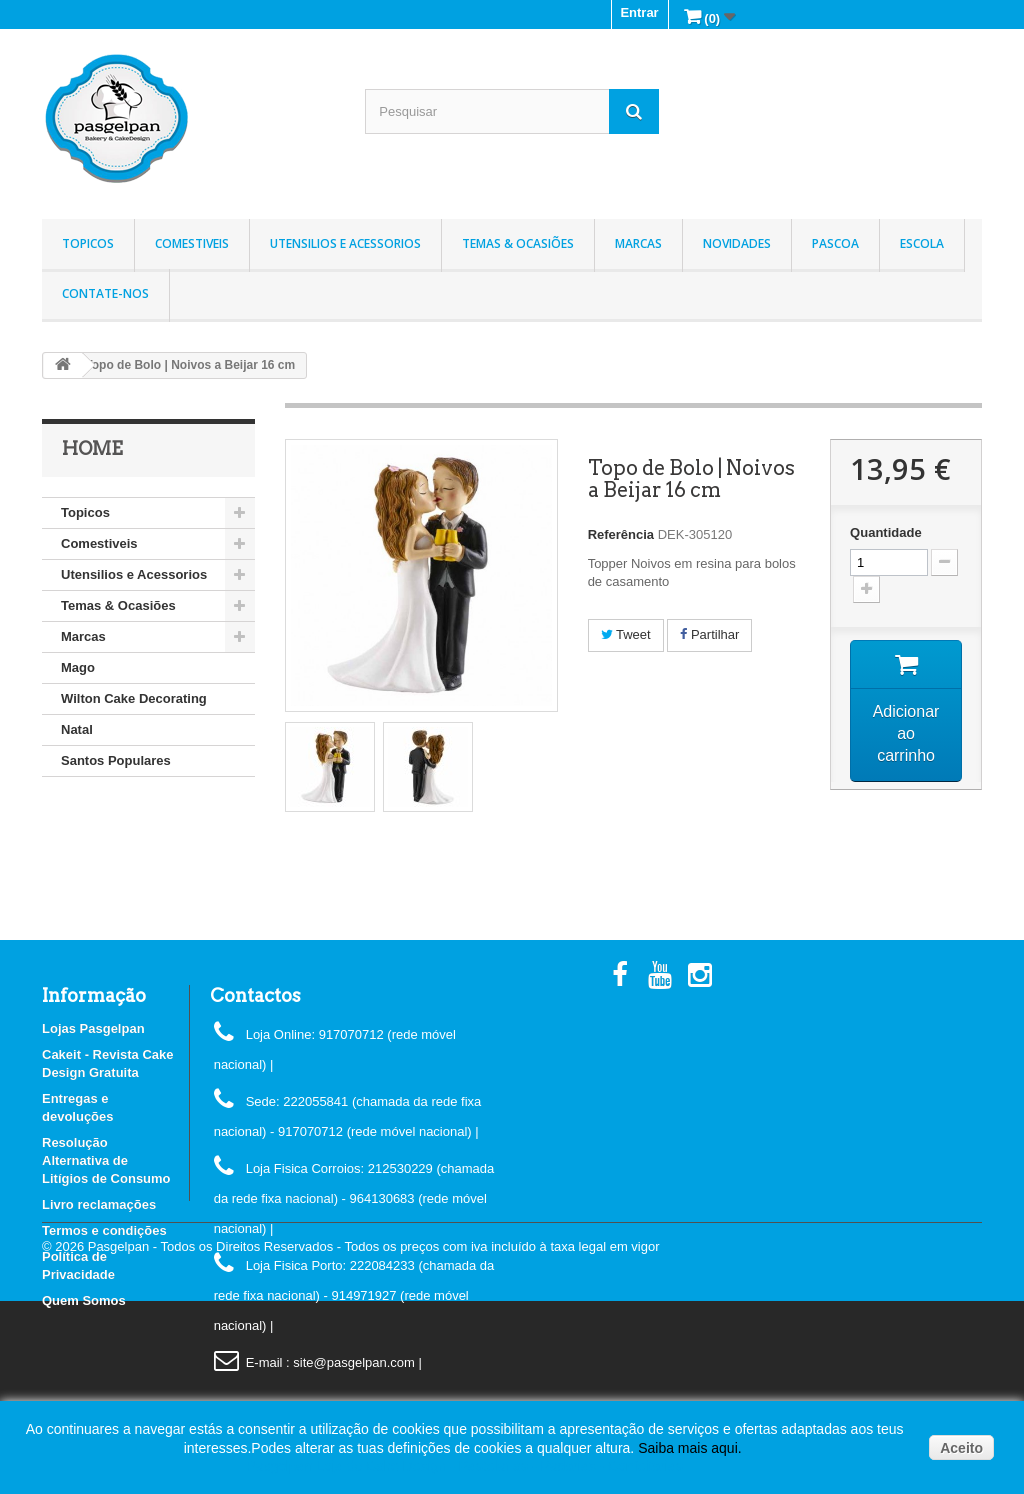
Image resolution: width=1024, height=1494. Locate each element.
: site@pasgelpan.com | (354, 1362)
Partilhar (709, 634)
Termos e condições (104, 1230)
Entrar (639, 12)
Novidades (737, 243)
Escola (922, 243)
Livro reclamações (99, 1204)
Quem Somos (84, 1300)
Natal (77, 729)
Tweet (626, 634)
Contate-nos (105, 293)
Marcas (638, 243)
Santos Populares (116, 760)
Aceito (961, 1448)
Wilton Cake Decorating (134, 698)
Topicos (88, 243)
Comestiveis (192, 243)
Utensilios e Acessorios (345, 243)
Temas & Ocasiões (518, 243)
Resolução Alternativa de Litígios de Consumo (106, 1160)
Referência (621, 534)
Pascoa (835, 243)
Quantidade (886, 532)
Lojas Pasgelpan (93, 1028)
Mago (78, 667)
